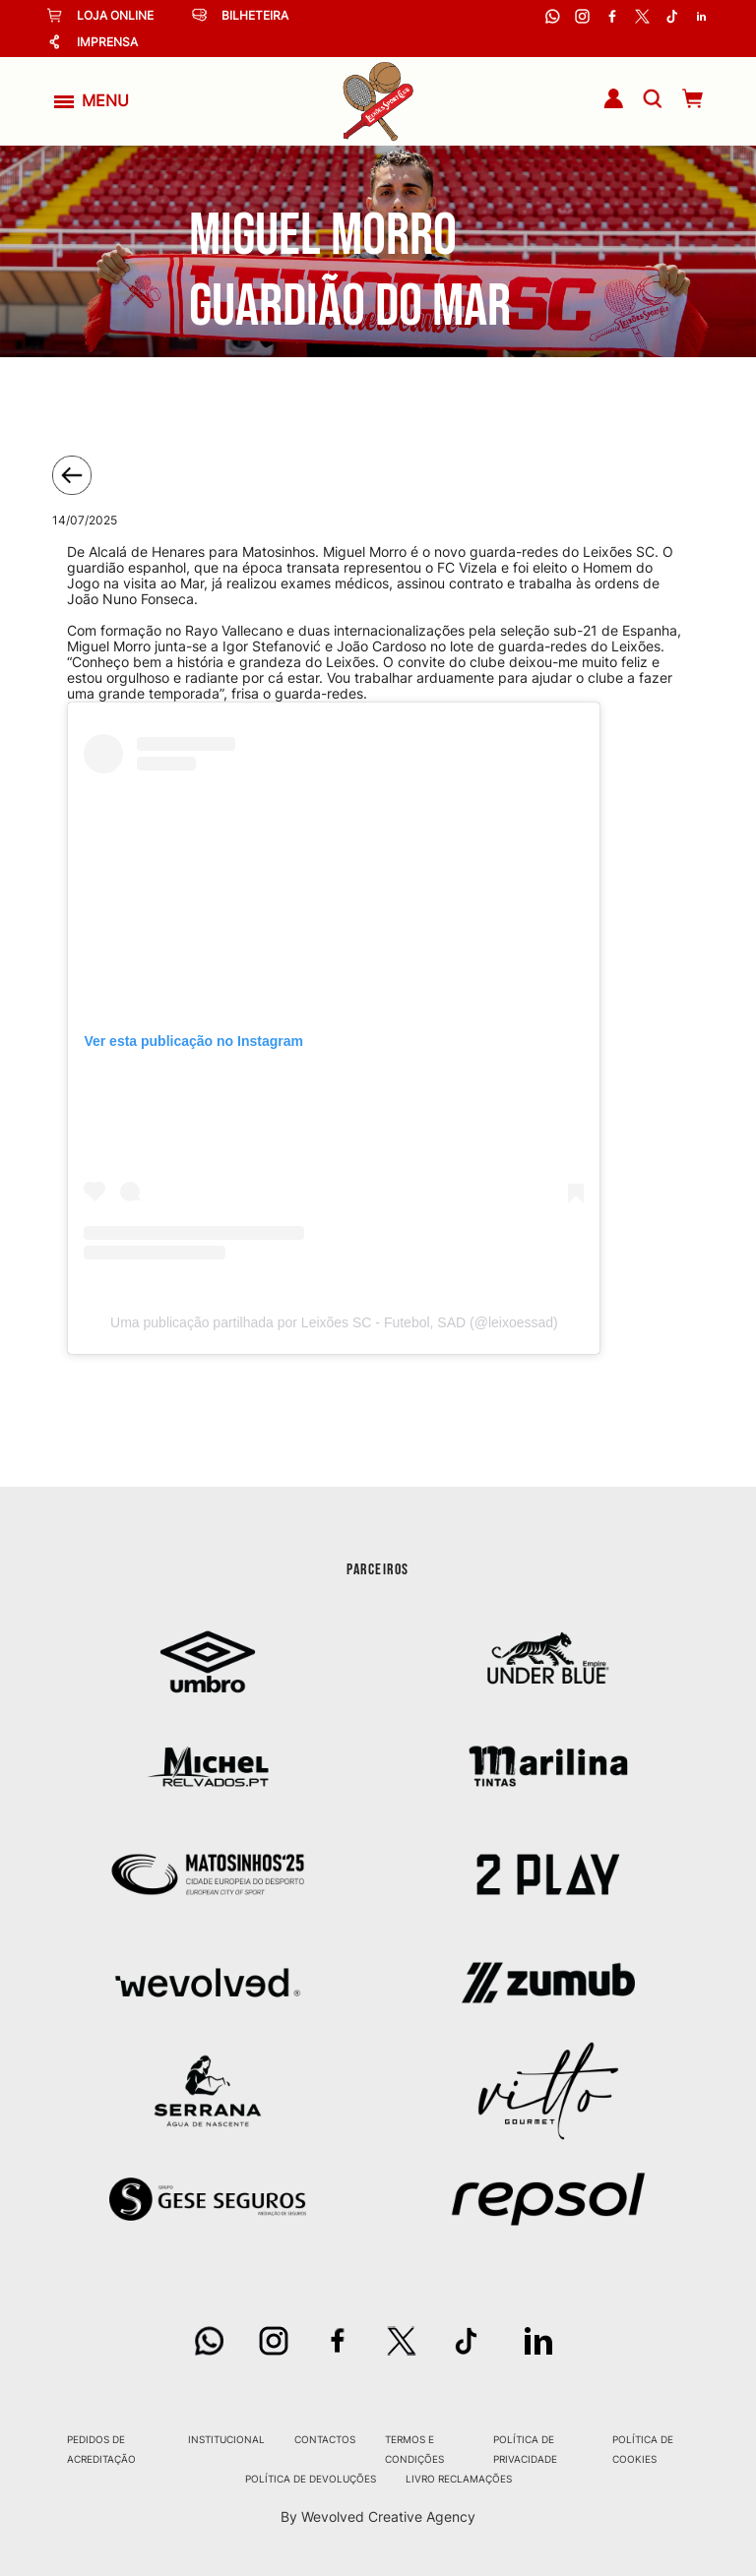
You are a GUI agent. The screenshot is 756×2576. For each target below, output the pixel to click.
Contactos (324, 2439)
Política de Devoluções (310, 2478)
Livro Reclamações (459, 2478)
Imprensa (92, 41)
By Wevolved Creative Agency (378, 2516)
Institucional (226, 2439)
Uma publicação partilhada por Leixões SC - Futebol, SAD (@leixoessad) (334, 1322)
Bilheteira (240, 15)
